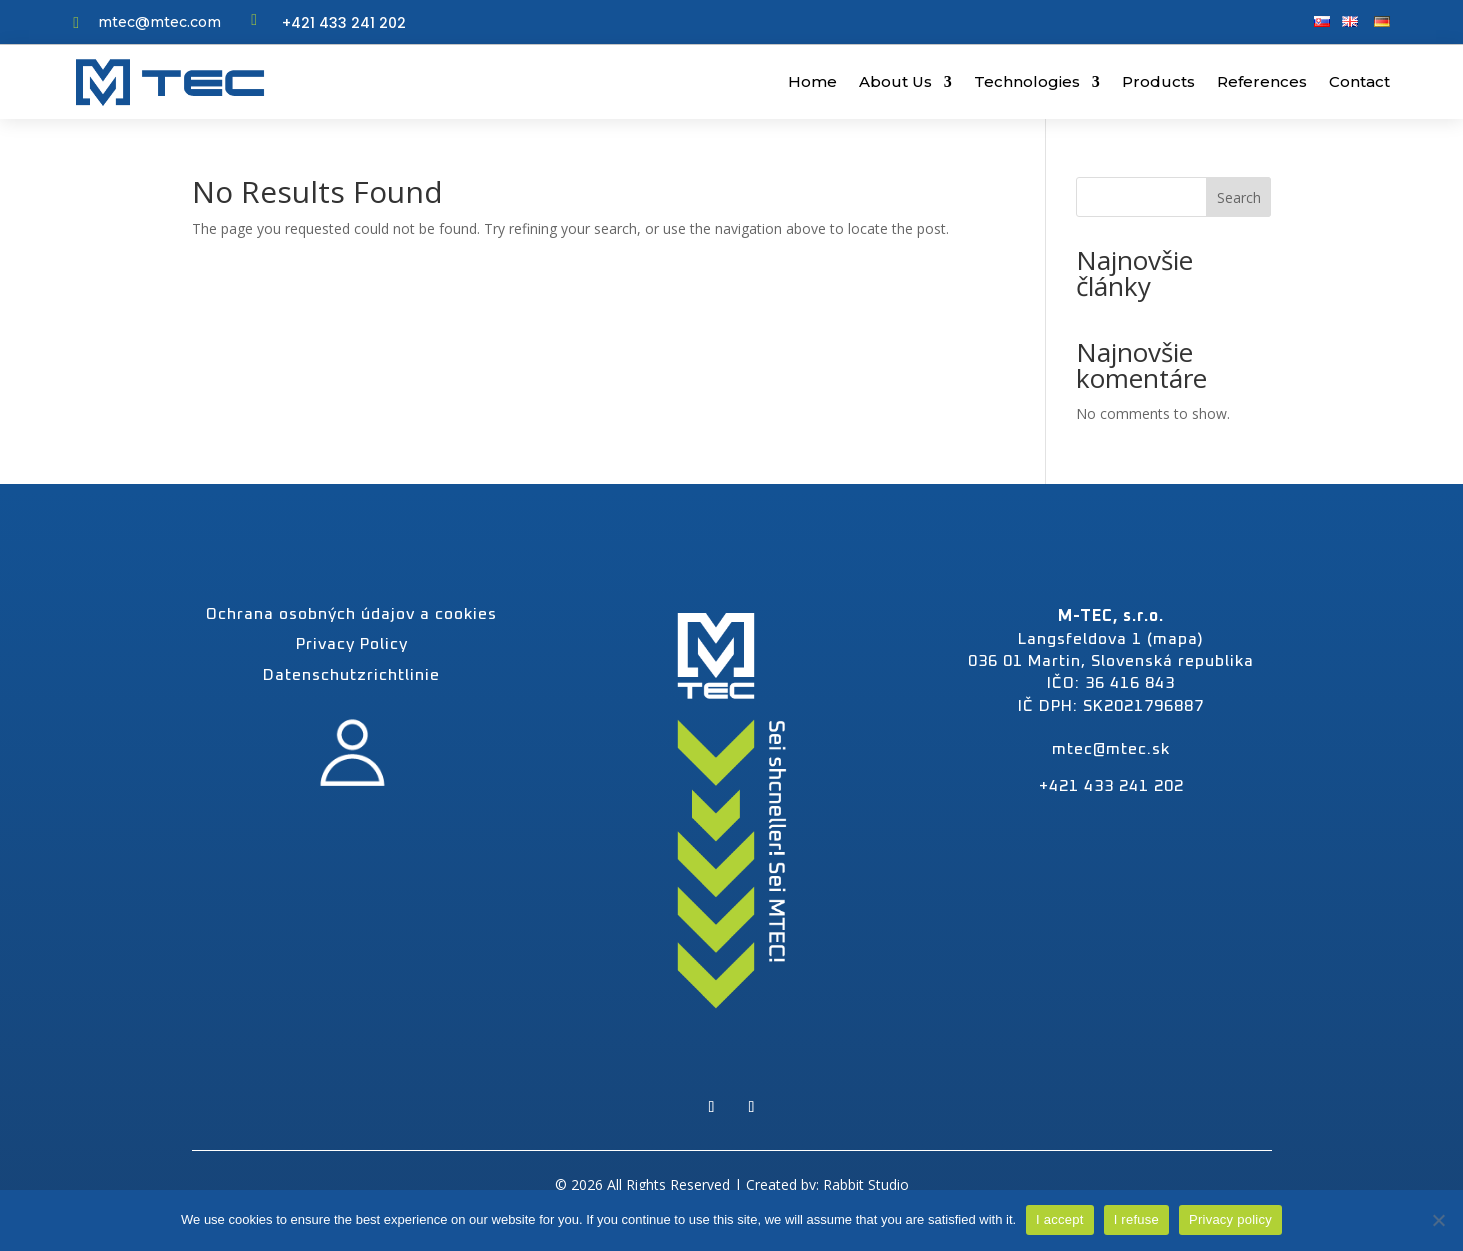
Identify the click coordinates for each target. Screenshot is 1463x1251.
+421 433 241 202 (344, 23)
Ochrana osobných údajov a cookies (351, 614)
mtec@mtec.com (159, 22)
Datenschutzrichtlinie (351, 675)
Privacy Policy (352, 644)
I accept (1060, 1219)
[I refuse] (1438, 1220)
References (1262, 81)
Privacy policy (1230, 1219)
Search (1239, 197)
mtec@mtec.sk (1111, 749)
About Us (895, 81)
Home (812, 81)
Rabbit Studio (866, 1184)
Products (1158, 81)
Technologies (1027, 81)
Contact (1359, 81)
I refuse (1136, 1219)
